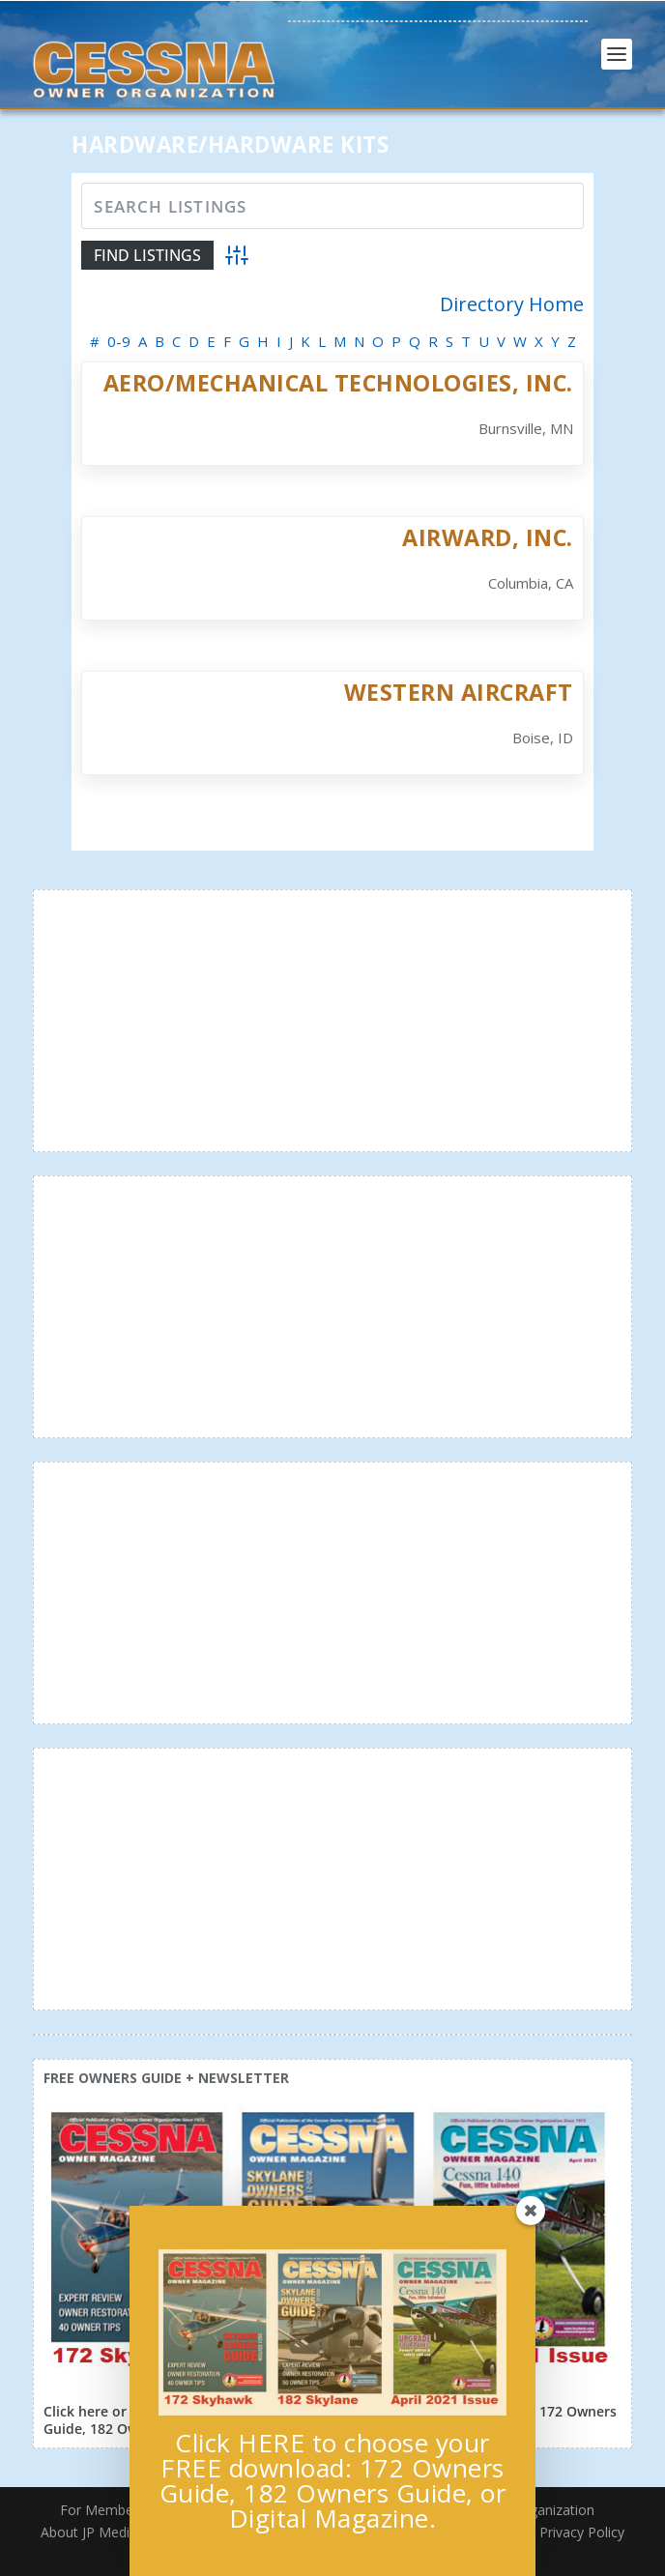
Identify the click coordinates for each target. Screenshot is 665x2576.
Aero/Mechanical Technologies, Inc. (338, 382)
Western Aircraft (458, 692)
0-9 (118, 341)
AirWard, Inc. (487, 537)
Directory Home (512, 304)
